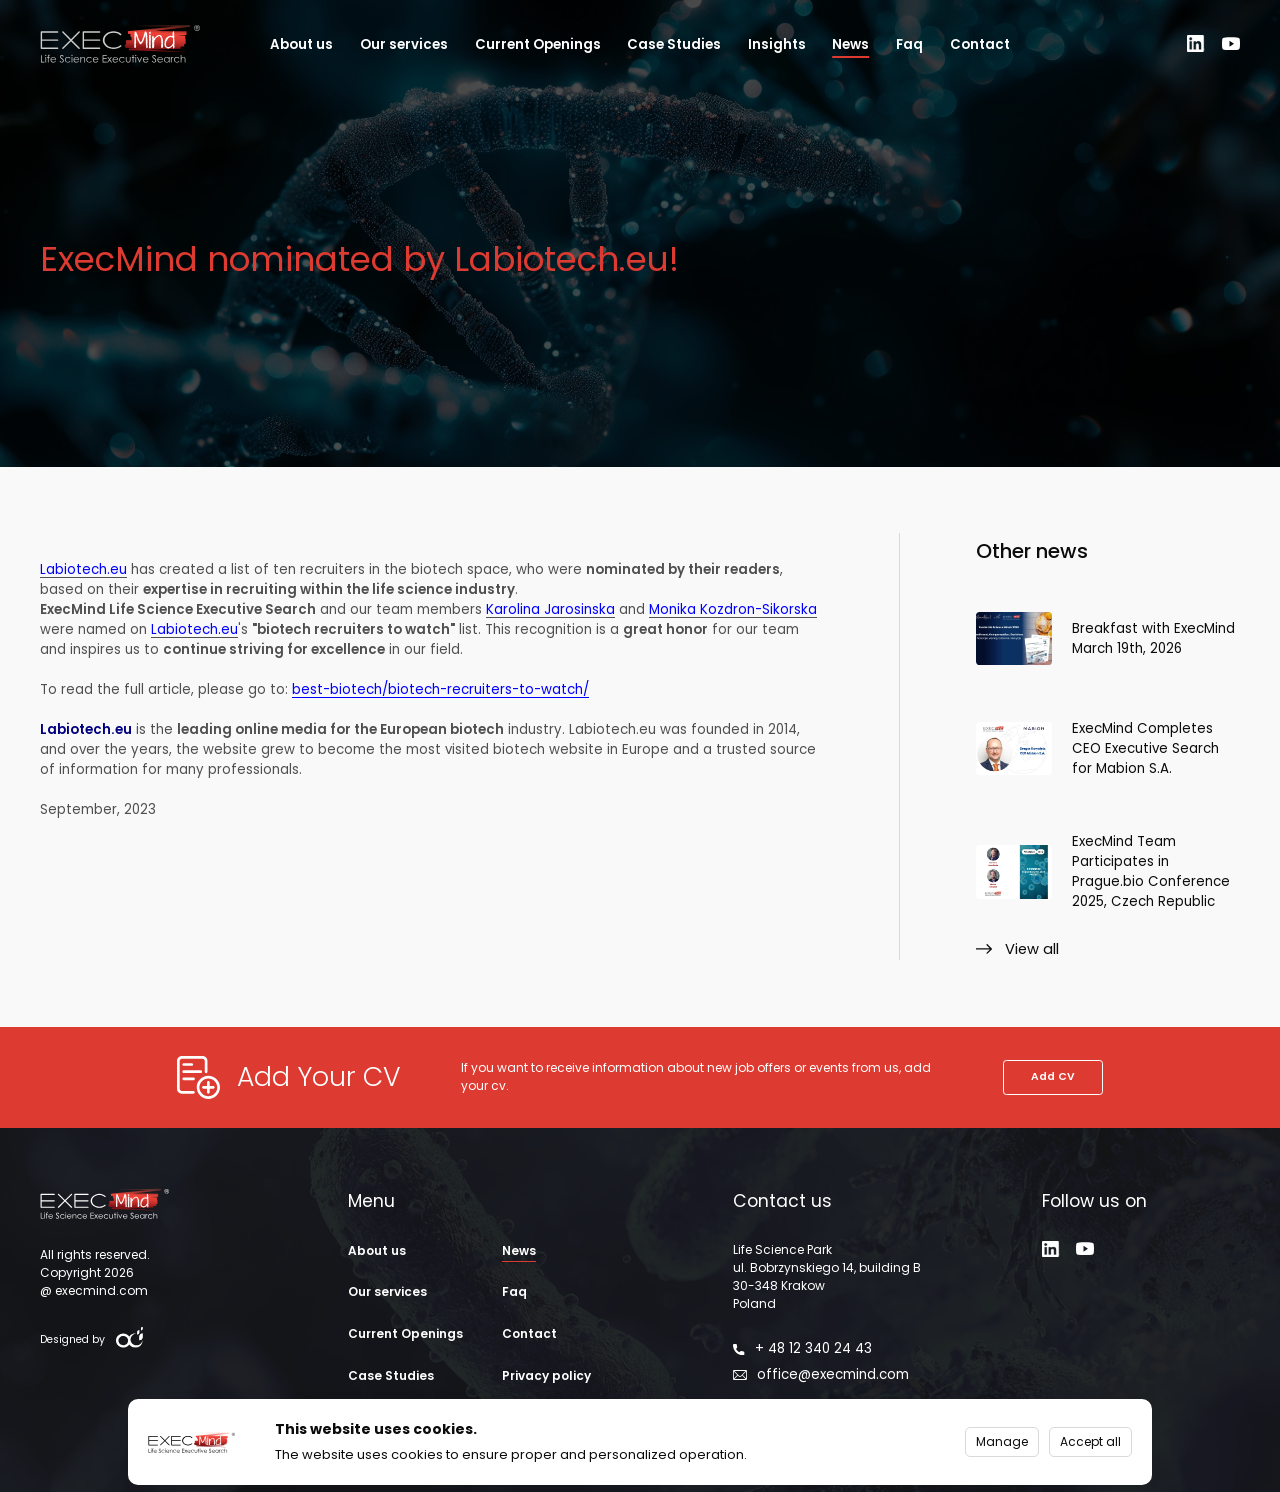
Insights (777, 44)
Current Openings (538, 44)
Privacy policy (546, 1375)
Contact (980, 44)
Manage (1002, 1441)
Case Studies (674, 44)
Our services (404, 44)
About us (301, 44)
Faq (909, 44)
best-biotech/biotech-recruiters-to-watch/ (440, 700)
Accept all (1090, 1441)
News (850, 44)
